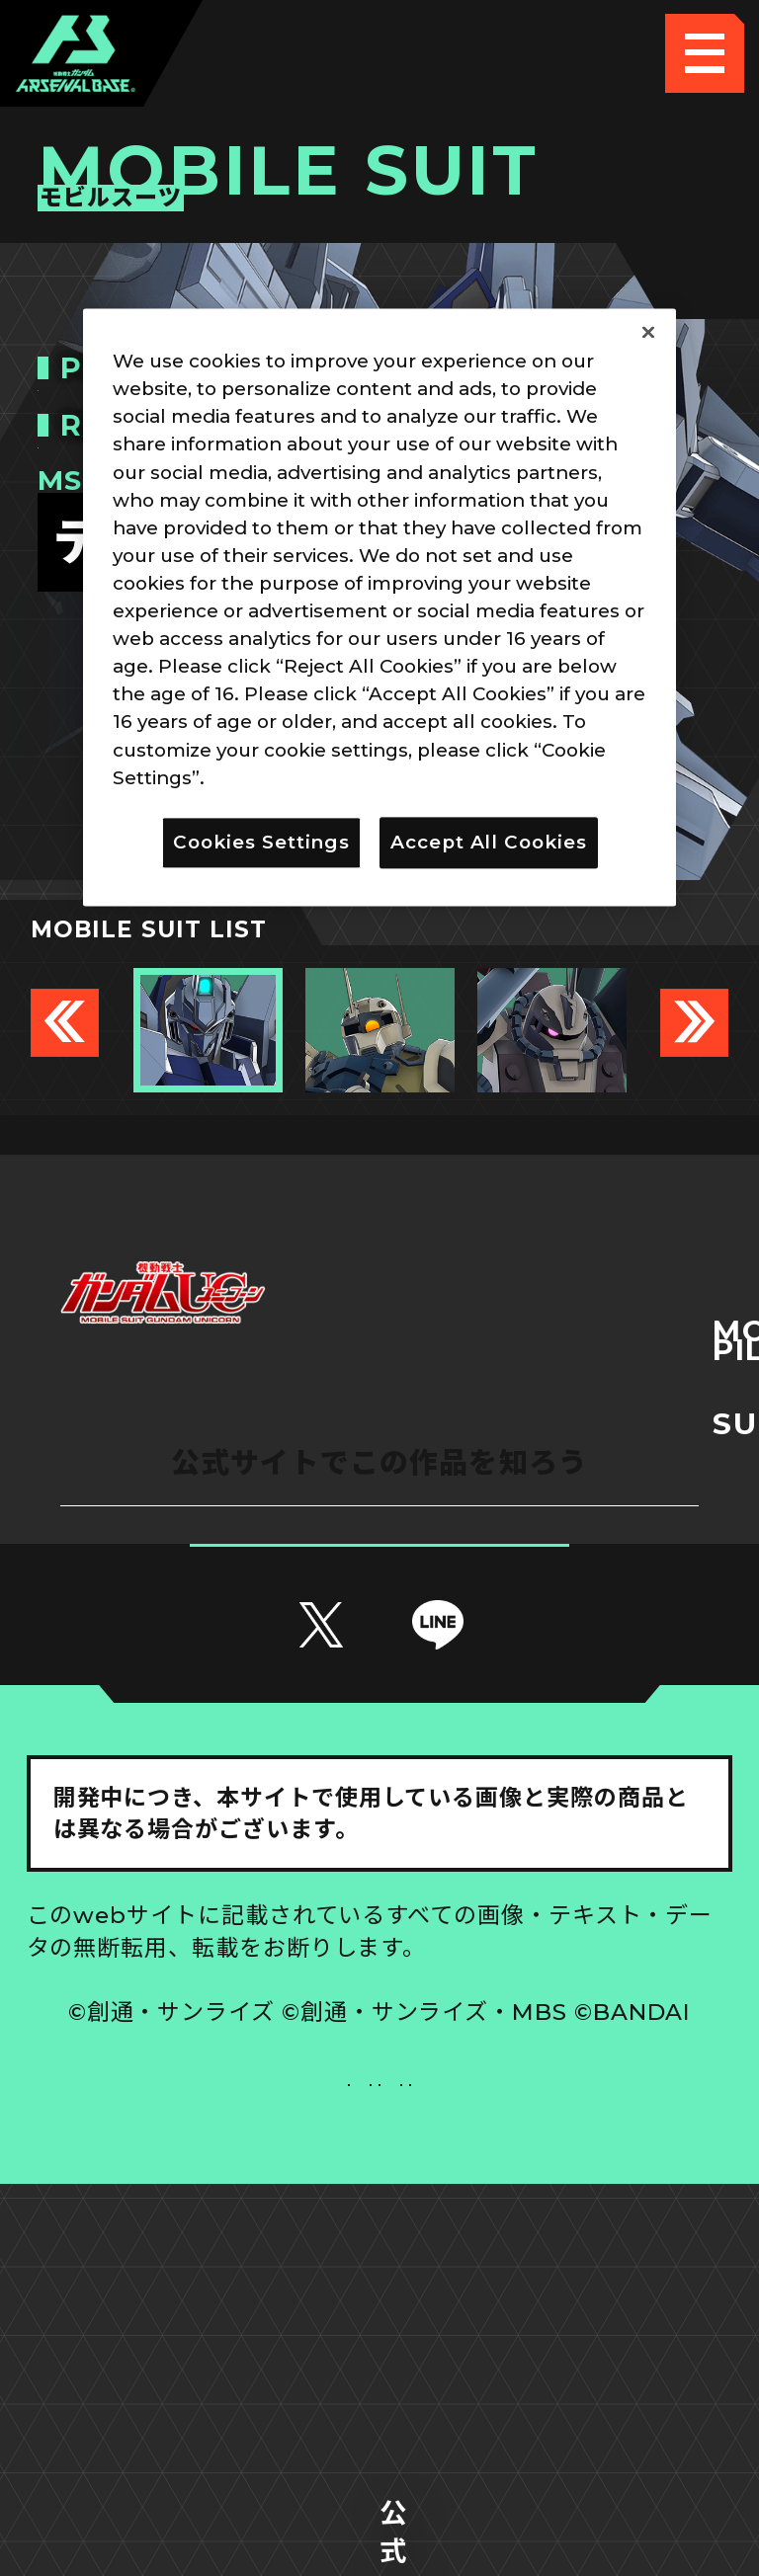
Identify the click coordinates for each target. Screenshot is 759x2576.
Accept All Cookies (488, 842)
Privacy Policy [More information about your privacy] (278, 777)
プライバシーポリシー (202, 2329)
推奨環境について (202, 2249)
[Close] (648, 333)
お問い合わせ (556, 2329)
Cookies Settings (557, 2249)
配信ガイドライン (379, 2409)
